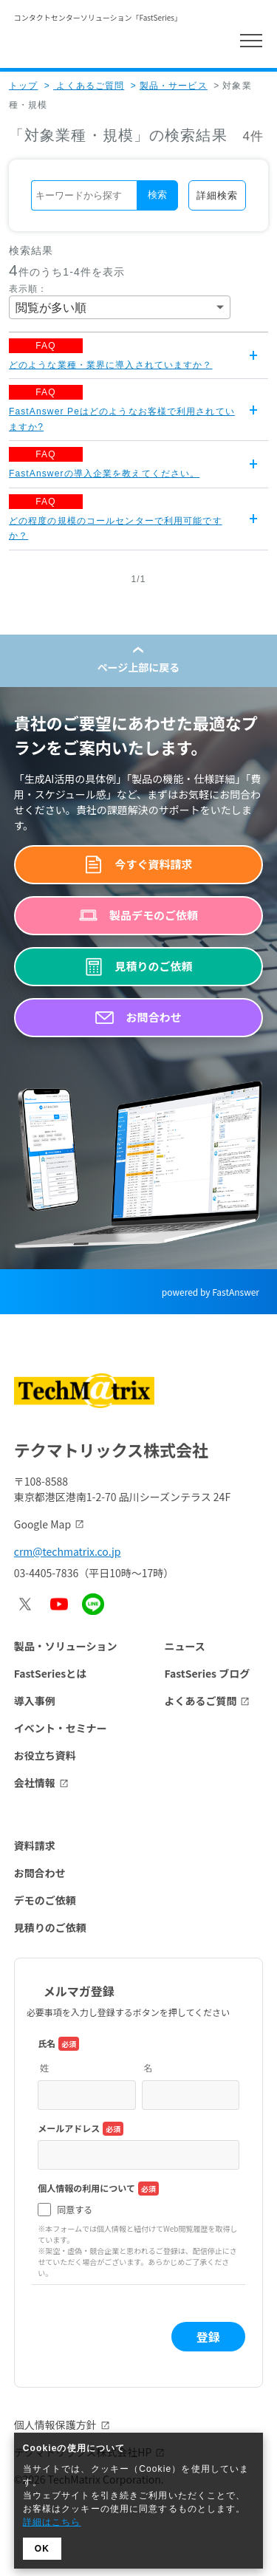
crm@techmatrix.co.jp (67, 1551)
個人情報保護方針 (55, 2424)
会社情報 (34, 1782)
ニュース (184, 1646)
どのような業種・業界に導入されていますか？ (111, 365)
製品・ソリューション (65, 1646)
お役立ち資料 (45, 1755)
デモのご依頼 (45, 1900)
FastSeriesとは (50, 1673)
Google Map (42, 1524)
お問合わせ (40, 1872)
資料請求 (34, 1845)
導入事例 (34, 1700)
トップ (23, 86)
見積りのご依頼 (50, 1927)
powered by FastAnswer (210, 1291)
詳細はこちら (52, 2522)
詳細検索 (217, 195)
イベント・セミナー (60, 1728)
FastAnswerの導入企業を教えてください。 (104, 473)
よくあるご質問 (84, 86)
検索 (157, 194)
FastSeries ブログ (207, 1673)
